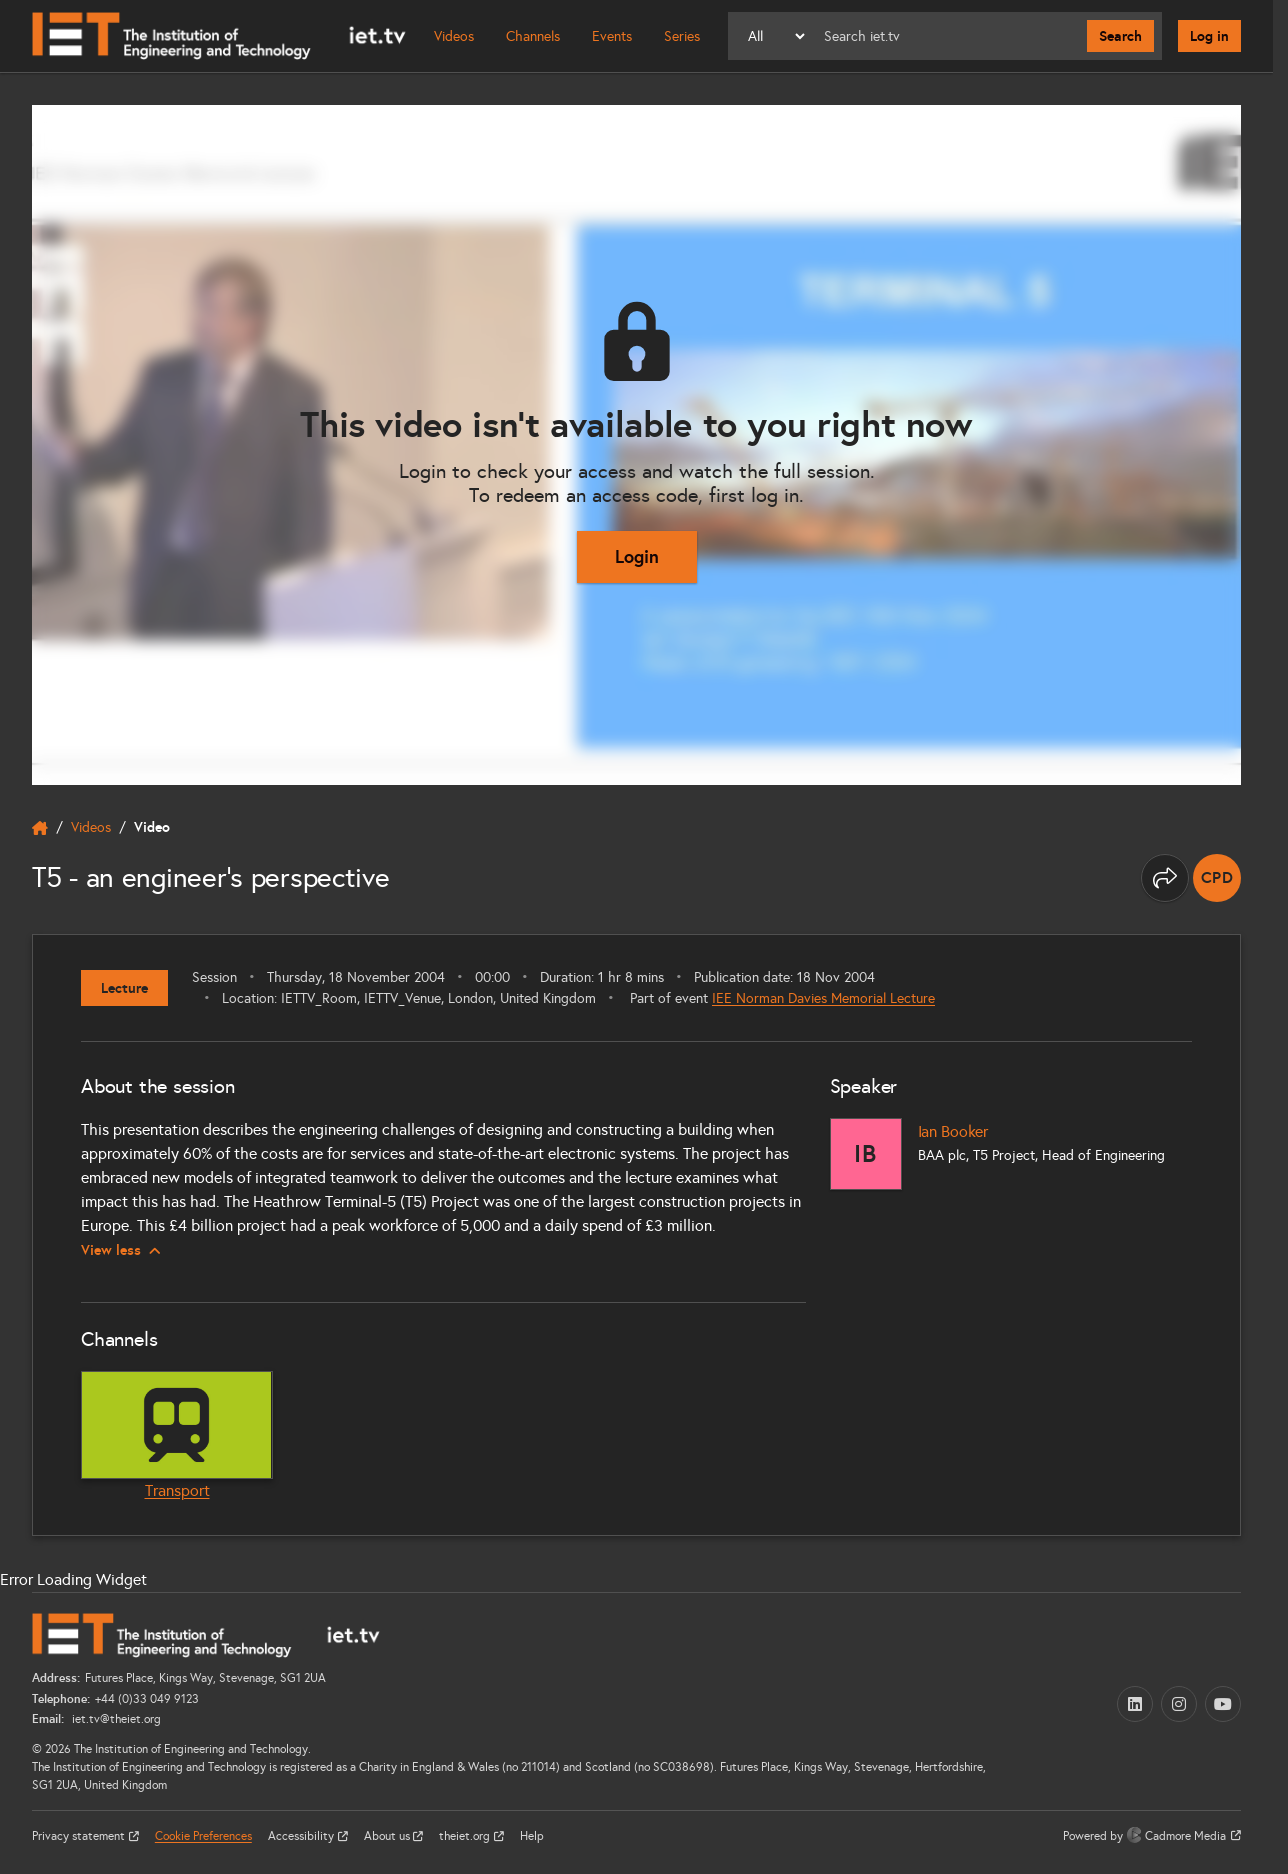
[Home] (219, 36)
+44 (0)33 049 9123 (147, 1699)
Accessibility (302, 1836)
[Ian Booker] (866, 1154)
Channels (533, 36)
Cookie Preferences (203, 1836)
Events (612, 36)
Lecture (124, 988)
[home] (40, 828)
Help (532, 1836)
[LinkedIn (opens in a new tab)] (1135, 1704)
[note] (1217, 878)
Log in (1209, 36)
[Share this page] (1165, 878)
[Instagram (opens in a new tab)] (1179, 1704)
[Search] (947, 36)
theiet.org (466, 1836)
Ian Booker (953, 1131)
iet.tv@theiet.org (115, 1719)
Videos (454, 36)
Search (1120, 36)
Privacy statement (80, 1836)
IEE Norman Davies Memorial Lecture (823, 998)
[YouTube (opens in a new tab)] (1223, 1704)
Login (637, 556)
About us (388, 1836)
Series (682, 36)
